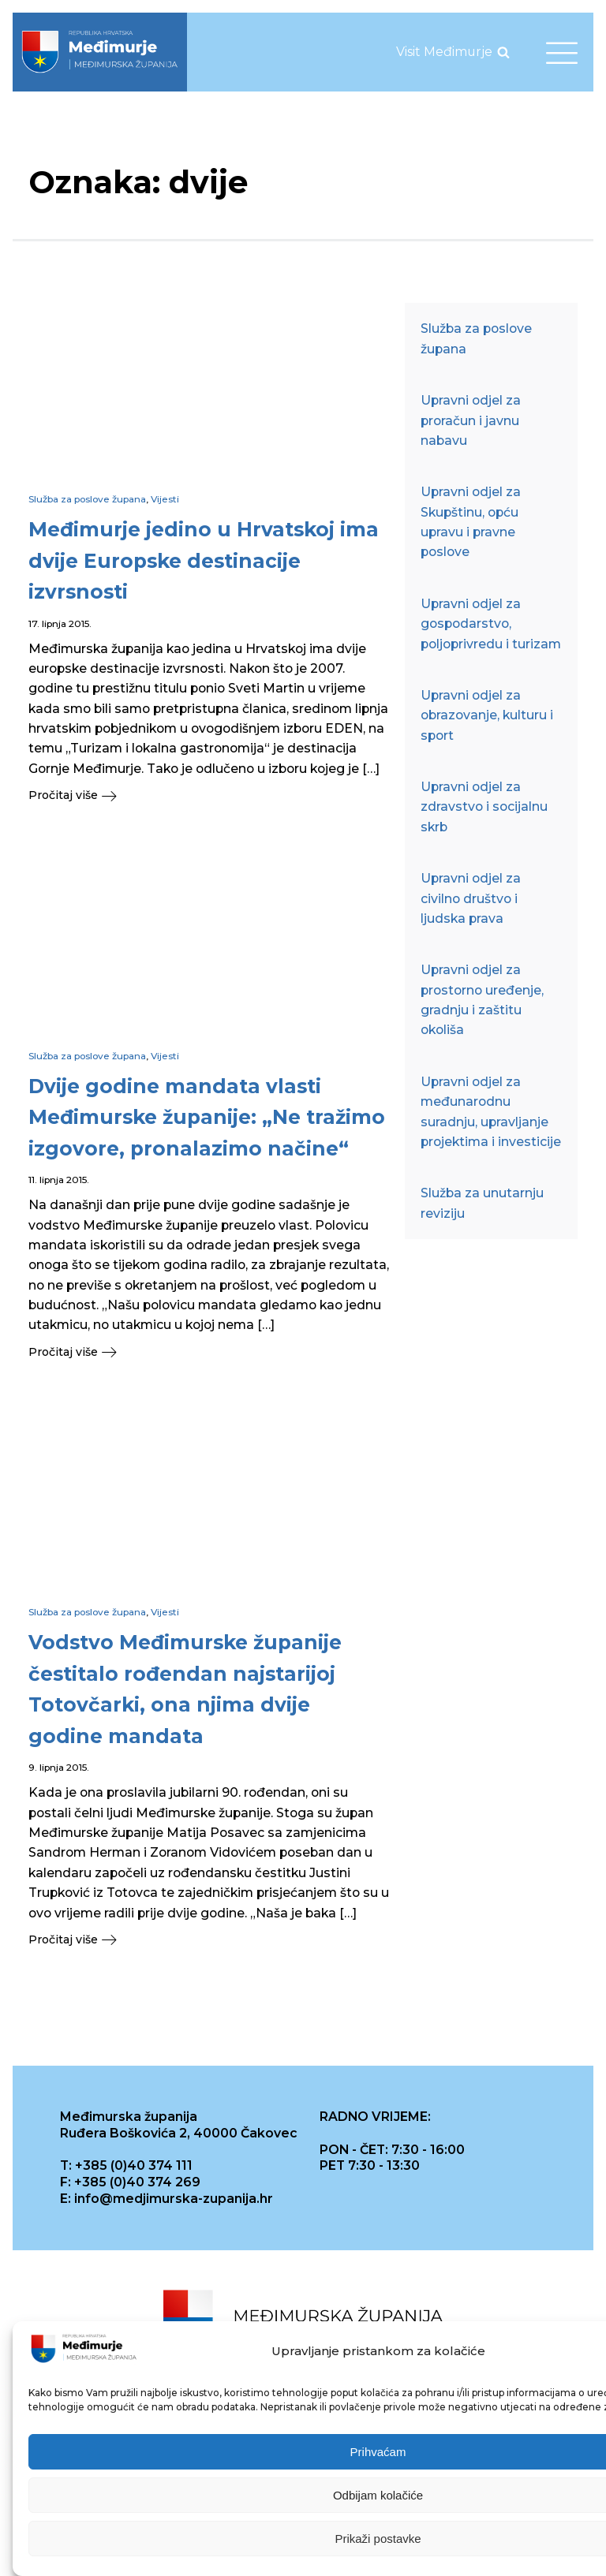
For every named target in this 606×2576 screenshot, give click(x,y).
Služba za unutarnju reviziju (482, 1202)
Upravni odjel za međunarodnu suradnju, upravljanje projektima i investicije (491, 1111)
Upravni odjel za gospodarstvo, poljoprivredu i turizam (491, 623)
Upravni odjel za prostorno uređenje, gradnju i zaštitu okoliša (482, 999)
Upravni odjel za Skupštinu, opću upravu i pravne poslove (471, 521)
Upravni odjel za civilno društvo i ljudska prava (471, 898)
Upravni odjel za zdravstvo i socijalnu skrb (484, 806)
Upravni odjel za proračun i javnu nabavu (471, 420)
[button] (208, 795)
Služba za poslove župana (87, 499)
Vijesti (165, 499)
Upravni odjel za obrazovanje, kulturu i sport (487, 715)
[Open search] (503, 52)
